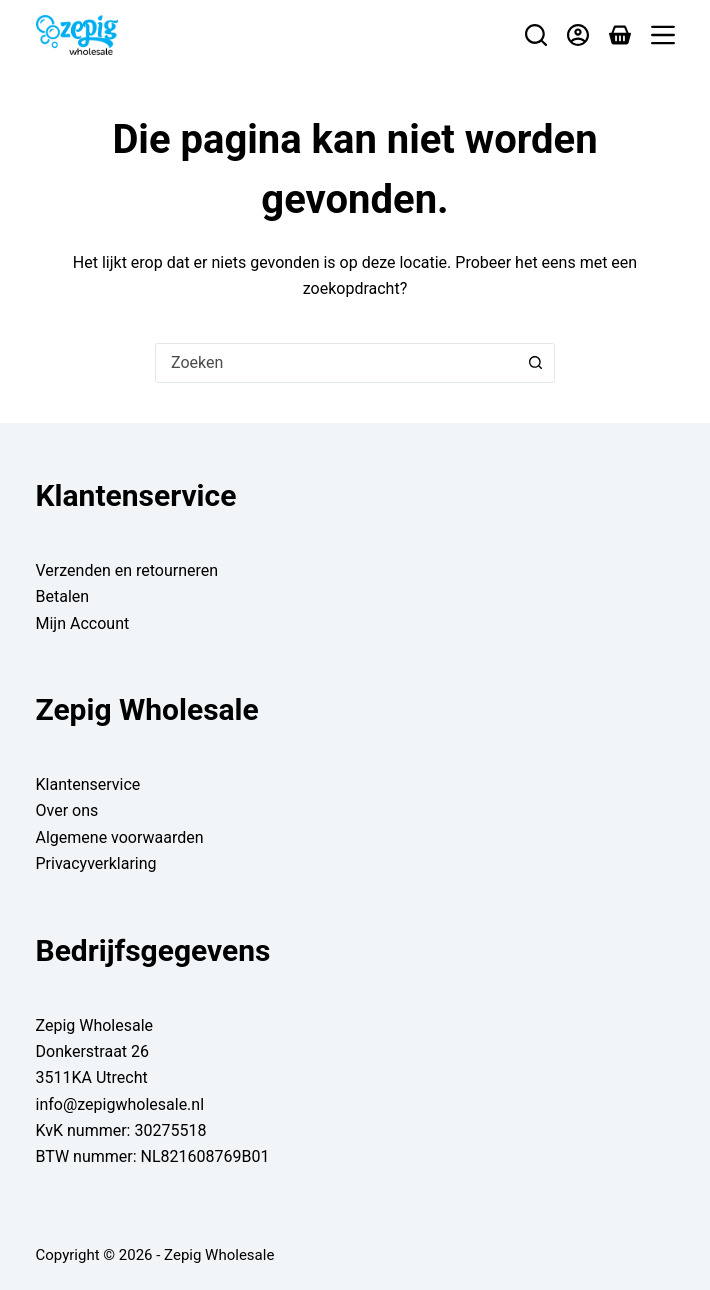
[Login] (578, 35)
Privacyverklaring (96, 863)
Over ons (67, 810)
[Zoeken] (536, 35)
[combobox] (336, 363)
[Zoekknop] (535, 363)
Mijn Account (83, 623)
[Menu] (663, 35)
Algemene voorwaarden (120, 837)
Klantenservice (88, 784)
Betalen (63, 596)
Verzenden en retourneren (127, 570)
